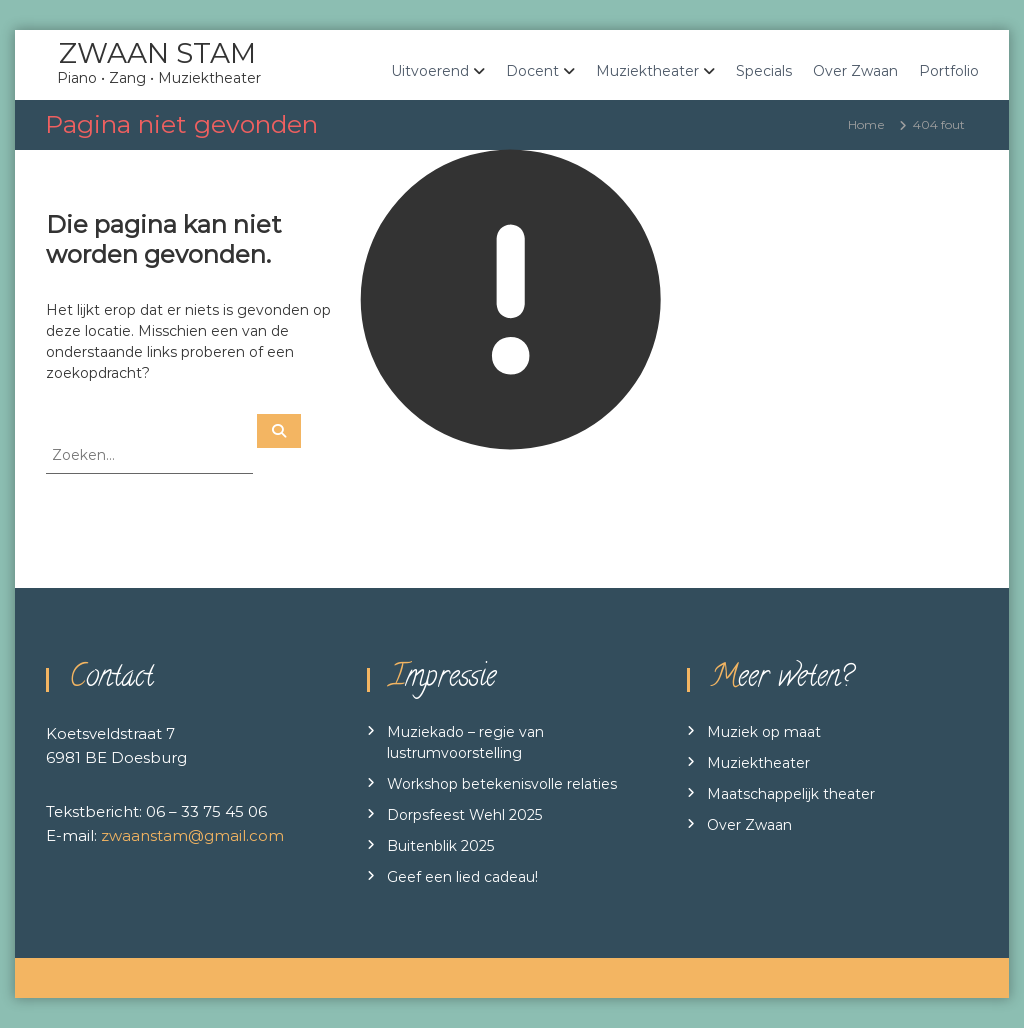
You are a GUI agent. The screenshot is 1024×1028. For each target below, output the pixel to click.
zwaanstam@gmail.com (192, 835)
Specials (764, 71)
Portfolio (949, 71)
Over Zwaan (855, 71)
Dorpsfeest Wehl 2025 (464, 815)
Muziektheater (647, 71)
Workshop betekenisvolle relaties (502, 784)
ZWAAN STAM (157, 53)
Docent (532, 71)
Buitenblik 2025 (440, 846)
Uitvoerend (430, 71)
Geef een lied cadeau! (462, 877)
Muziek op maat (764, 732)
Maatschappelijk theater (791, 794)
